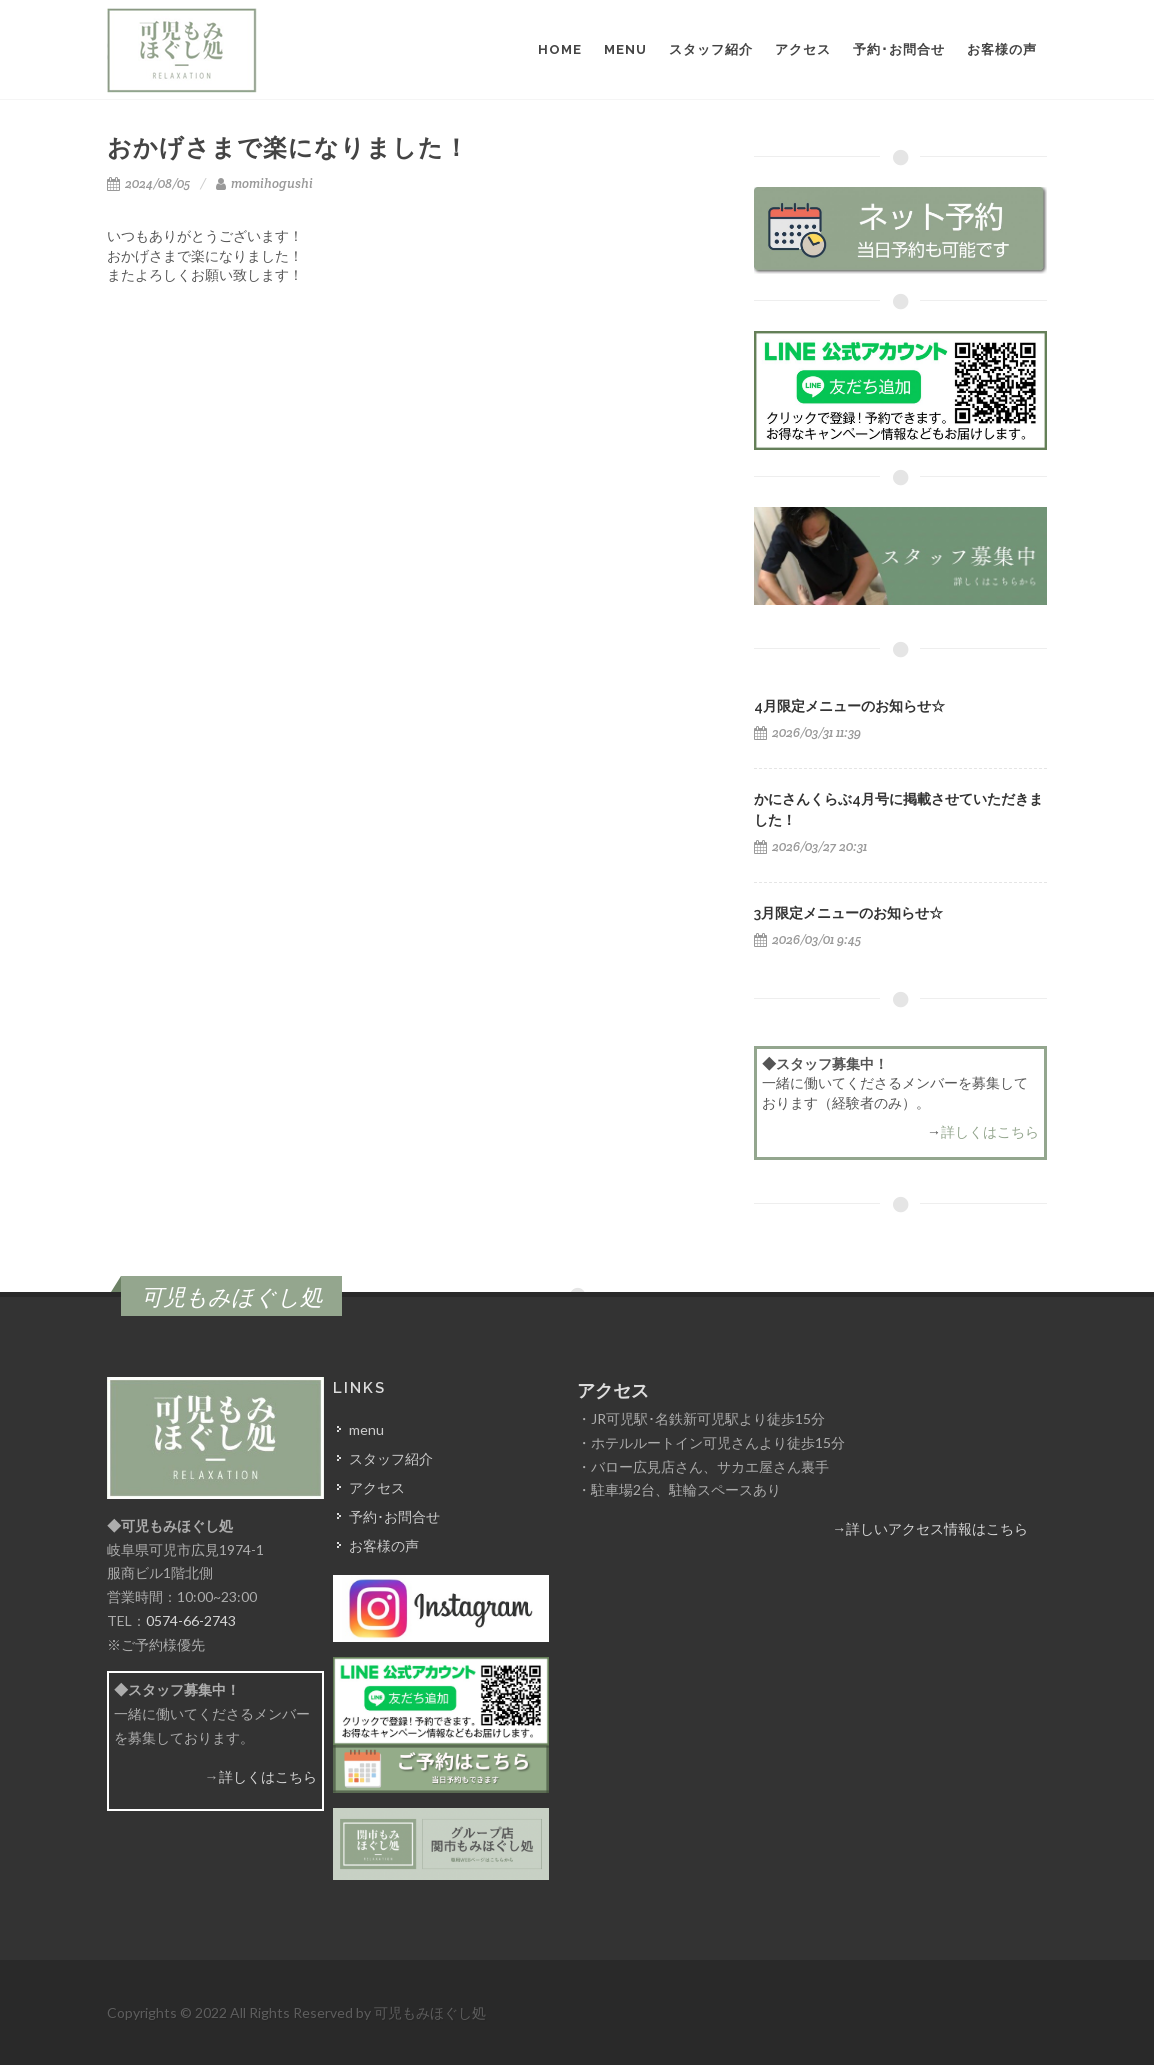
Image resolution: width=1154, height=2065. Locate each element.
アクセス (377, 1487)
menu (366, 1429)
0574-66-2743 (191, 1620)
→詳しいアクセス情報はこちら (930, 1528)
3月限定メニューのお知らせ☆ (848, 913)
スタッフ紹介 (391, 1458)
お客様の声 (384, 1545)
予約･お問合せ (394, 1516)
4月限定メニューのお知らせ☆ (849, 706)
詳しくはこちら (990, 1131)
